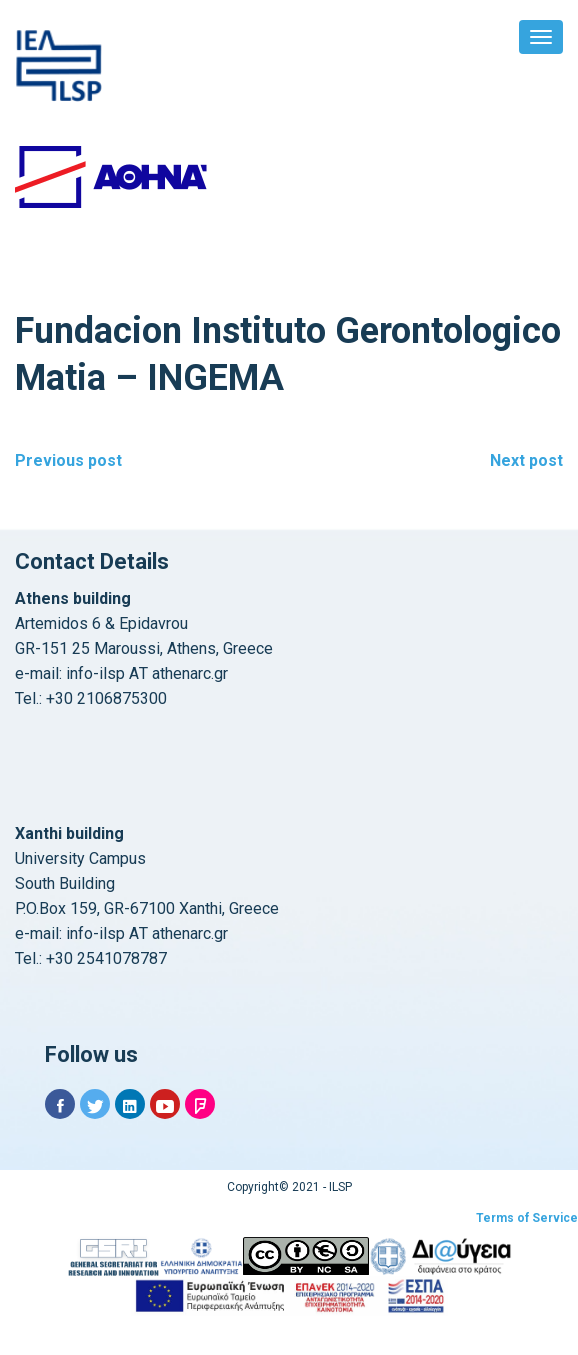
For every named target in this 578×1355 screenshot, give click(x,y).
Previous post (68, 460)
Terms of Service (527, 1218)
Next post (526, 460)
